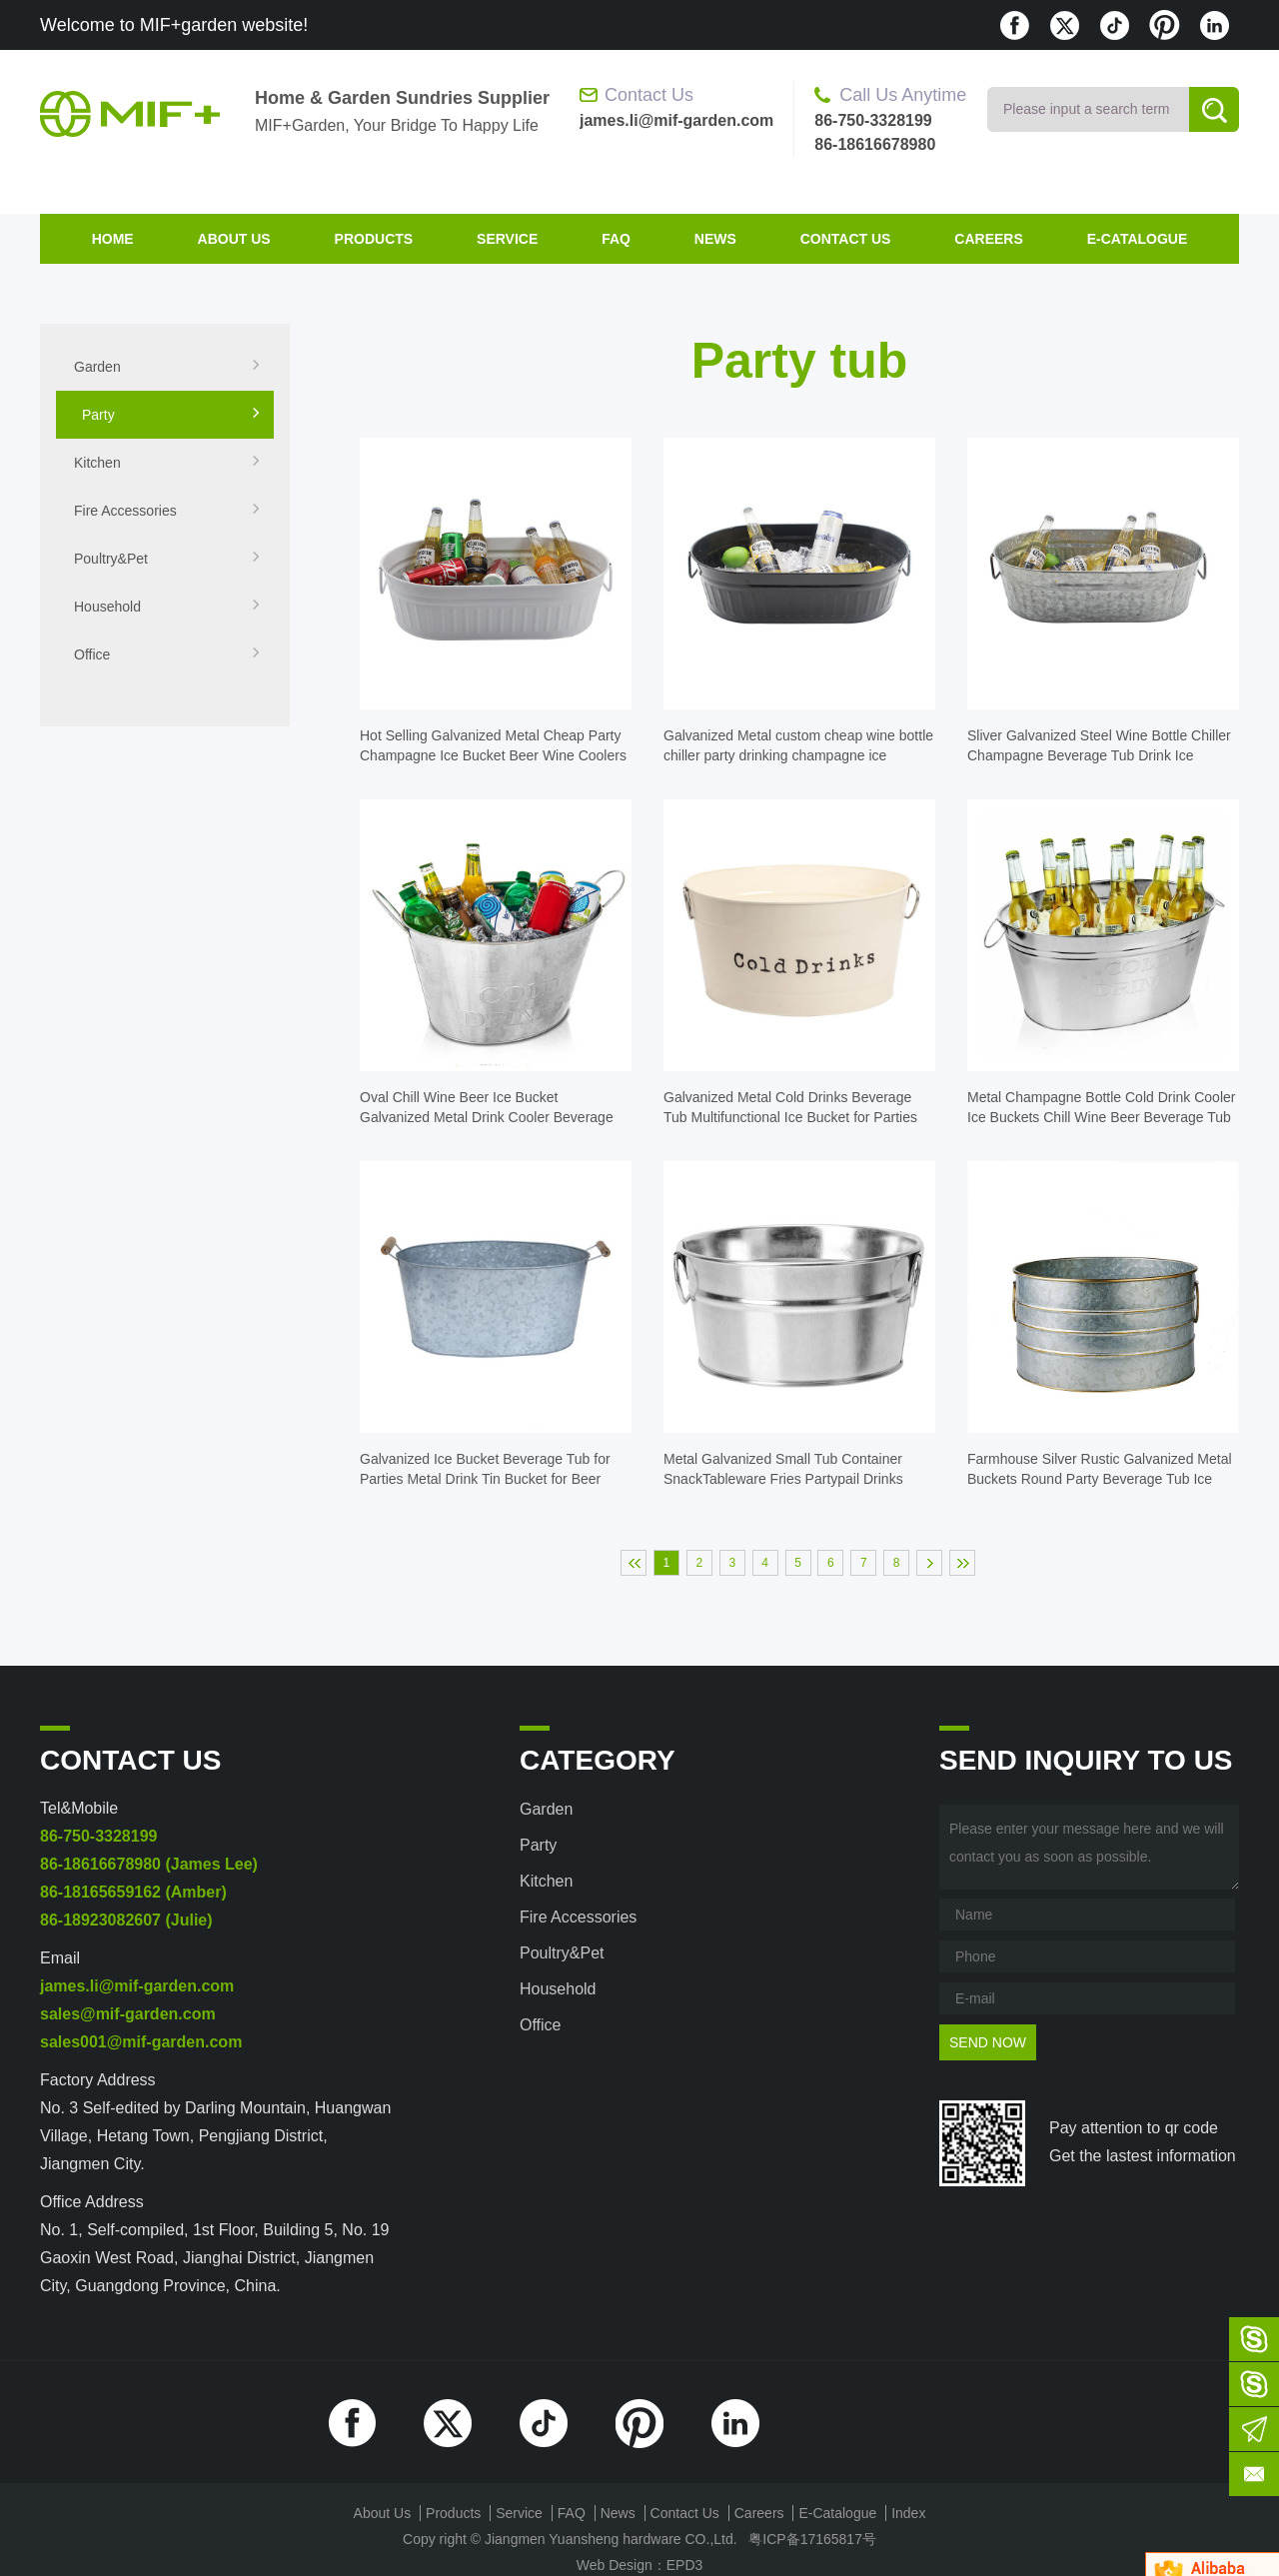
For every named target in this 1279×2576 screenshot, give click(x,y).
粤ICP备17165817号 (812, 2539)
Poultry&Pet (167, 559)
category (597, 1760)
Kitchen (167, 463)
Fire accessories (167, 511)
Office (167, 654)
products (374, 239)
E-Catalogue (1137, 239)
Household (167, 607)
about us (234, 239)
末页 (962, 1563)
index (908, 2513)
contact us (845, 239)
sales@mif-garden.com (128, 2013)
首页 (633, 1563)
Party (171, 415)
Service (507, 239)
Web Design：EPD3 (640, 2565)
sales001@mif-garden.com (141, 2041)
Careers (988, 239)
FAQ (616, 239)
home (113, 239)
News (715, 239)
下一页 (929, 1563)
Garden (167, 367)
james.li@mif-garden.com (137, 1985)
